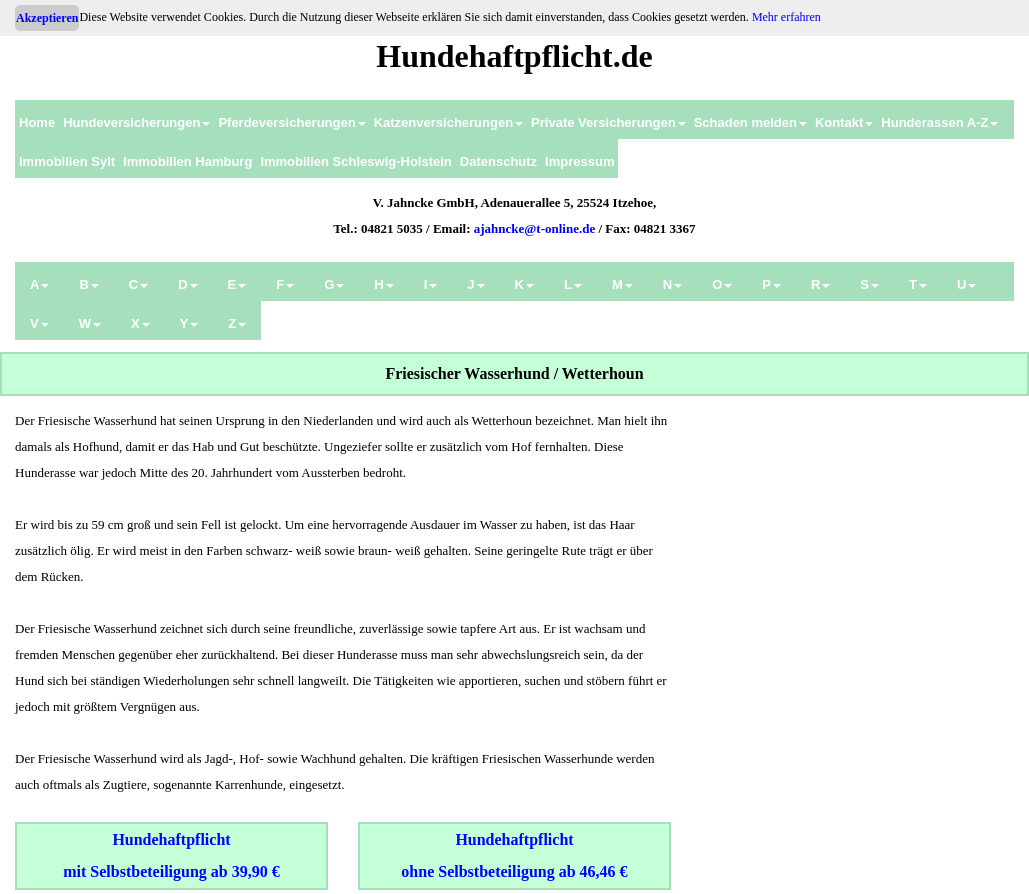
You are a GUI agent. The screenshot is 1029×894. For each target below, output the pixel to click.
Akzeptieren (47, 18)
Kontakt (844, 122)
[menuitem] (37, 119)
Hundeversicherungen (136, 122)
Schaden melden (750, 122)
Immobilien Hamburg (187, 161)
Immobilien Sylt (67, 161)
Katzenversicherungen (448, 122)
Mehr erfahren (786, 17)
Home (37, 122)
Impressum (579, 161)
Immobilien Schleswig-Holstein (355, 161)
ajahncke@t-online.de (535, 228)
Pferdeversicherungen (291, 122)
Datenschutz (498, 161)
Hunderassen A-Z (939, 122)
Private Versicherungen (608, 122)
